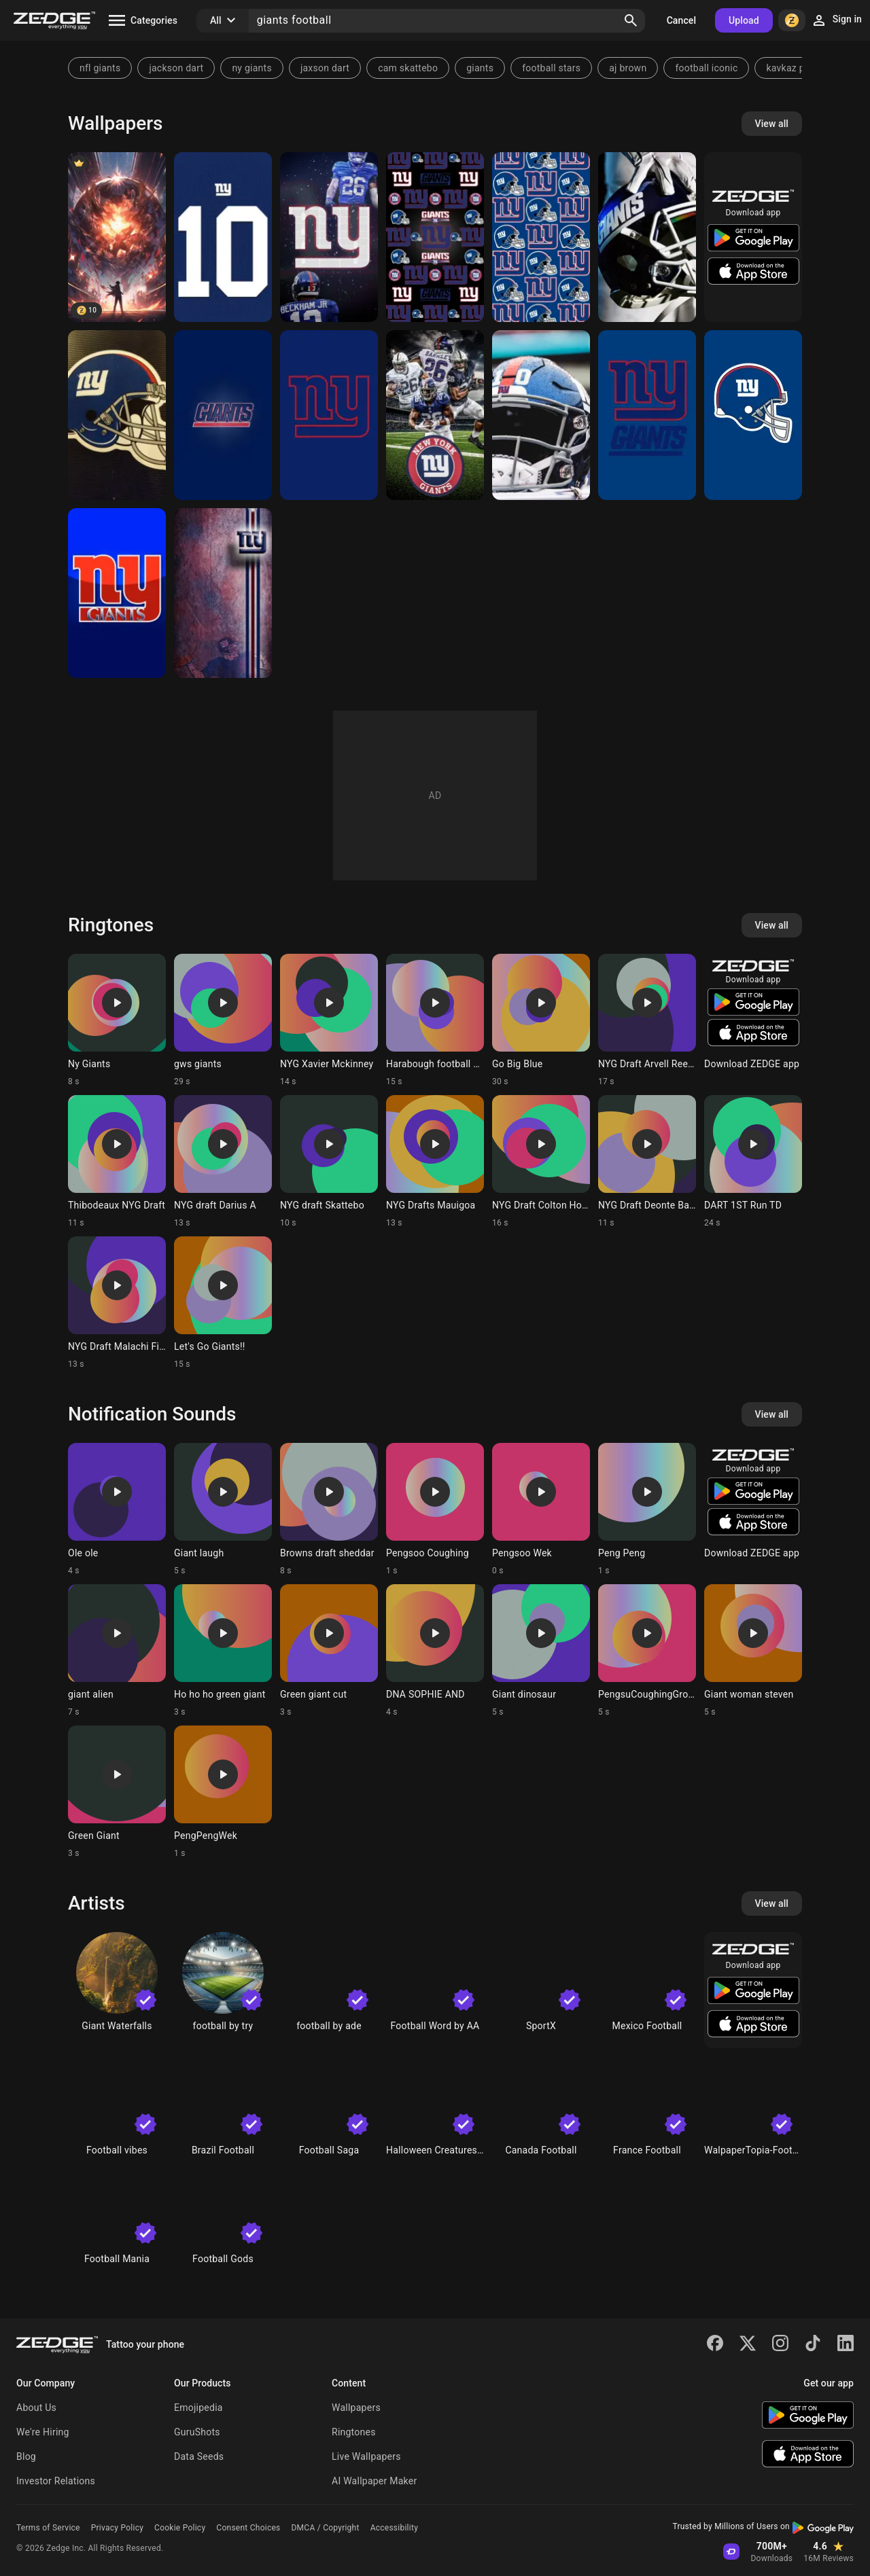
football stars (551, 67)
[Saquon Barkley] (435, 415)
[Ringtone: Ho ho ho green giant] (223, 1650)
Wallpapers (356, 2407)
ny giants (252, 67)
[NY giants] (329, 415)
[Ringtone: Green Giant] (117, 1792)
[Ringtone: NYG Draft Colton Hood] (541, 1161)
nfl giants (100, 67)
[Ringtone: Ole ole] (117, 1509)
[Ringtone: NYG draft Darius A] (223, 1161)
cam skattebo (408, 67)
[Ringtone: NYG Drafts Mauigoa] (435, 1161)
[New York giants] (329, 237)
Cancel (681, 20)
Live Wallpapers (366, 2456)
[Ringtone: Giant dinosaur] (541, 1650)
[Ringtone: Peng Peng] (647, 1509)
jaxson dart (324, 67)
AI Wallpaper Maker (374, 2480)
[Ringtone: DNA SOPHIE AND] (435, 1650)
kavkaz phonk (796, 67)
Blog (26, 2456)
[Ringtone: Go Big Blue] (541, 1020)
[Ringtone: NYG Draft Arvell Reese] (647, 1020)
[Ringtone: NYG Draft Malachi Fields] (117, 1303)
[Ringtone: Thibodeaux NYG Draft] (117, 1161)
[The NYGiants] (117, 593)
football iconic (706, 67)
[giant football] (117, 237)
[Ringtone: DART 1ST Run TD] (753, 1161)
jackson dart (176, 67)
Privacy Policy (117, 2528)
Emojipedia (198, 2407)
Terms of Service (48, 2528)
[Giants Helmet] (117, 415)
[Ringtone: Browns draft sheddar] (329, 1509)
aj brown (627, 67)
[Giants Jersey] (223, 237)
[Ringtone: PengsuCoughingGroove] (647, 1650)
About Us (36, 2407)
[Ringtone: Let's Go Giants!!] (223, 1303)
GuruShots (197, 2432)
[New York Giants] (435, 237)
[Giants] (647, 237)
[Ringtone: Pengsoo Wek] (541, 1509)
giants (479, 67)
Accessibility (394, 2528)
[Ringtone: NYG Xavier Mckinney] (329, 1020)
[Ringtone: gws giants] (223, 1020)
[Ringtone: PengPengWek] (223, 1792)
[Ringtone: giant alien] (117, 1650)
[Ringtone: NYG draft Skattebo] (329, 1161)
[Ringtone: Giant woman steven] (753, 1650)
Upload (744, 20)
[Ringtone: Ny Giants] (117, 1020)
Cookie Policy (179, 2528)
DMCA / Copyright (325, 2528)
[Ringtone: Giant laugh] (223, 1509)
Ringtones (354, 2432)
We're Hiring (42, 2432)
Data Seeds (199, 2456)
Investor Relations (55, 2480)
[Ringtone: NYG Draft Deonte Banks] (647, 1161)
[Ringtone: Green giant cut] (329, 1650)
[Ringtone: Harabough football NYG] (435, 1020)
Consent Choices (248, 2528)
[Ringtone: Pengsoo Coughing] (435, 1509)
